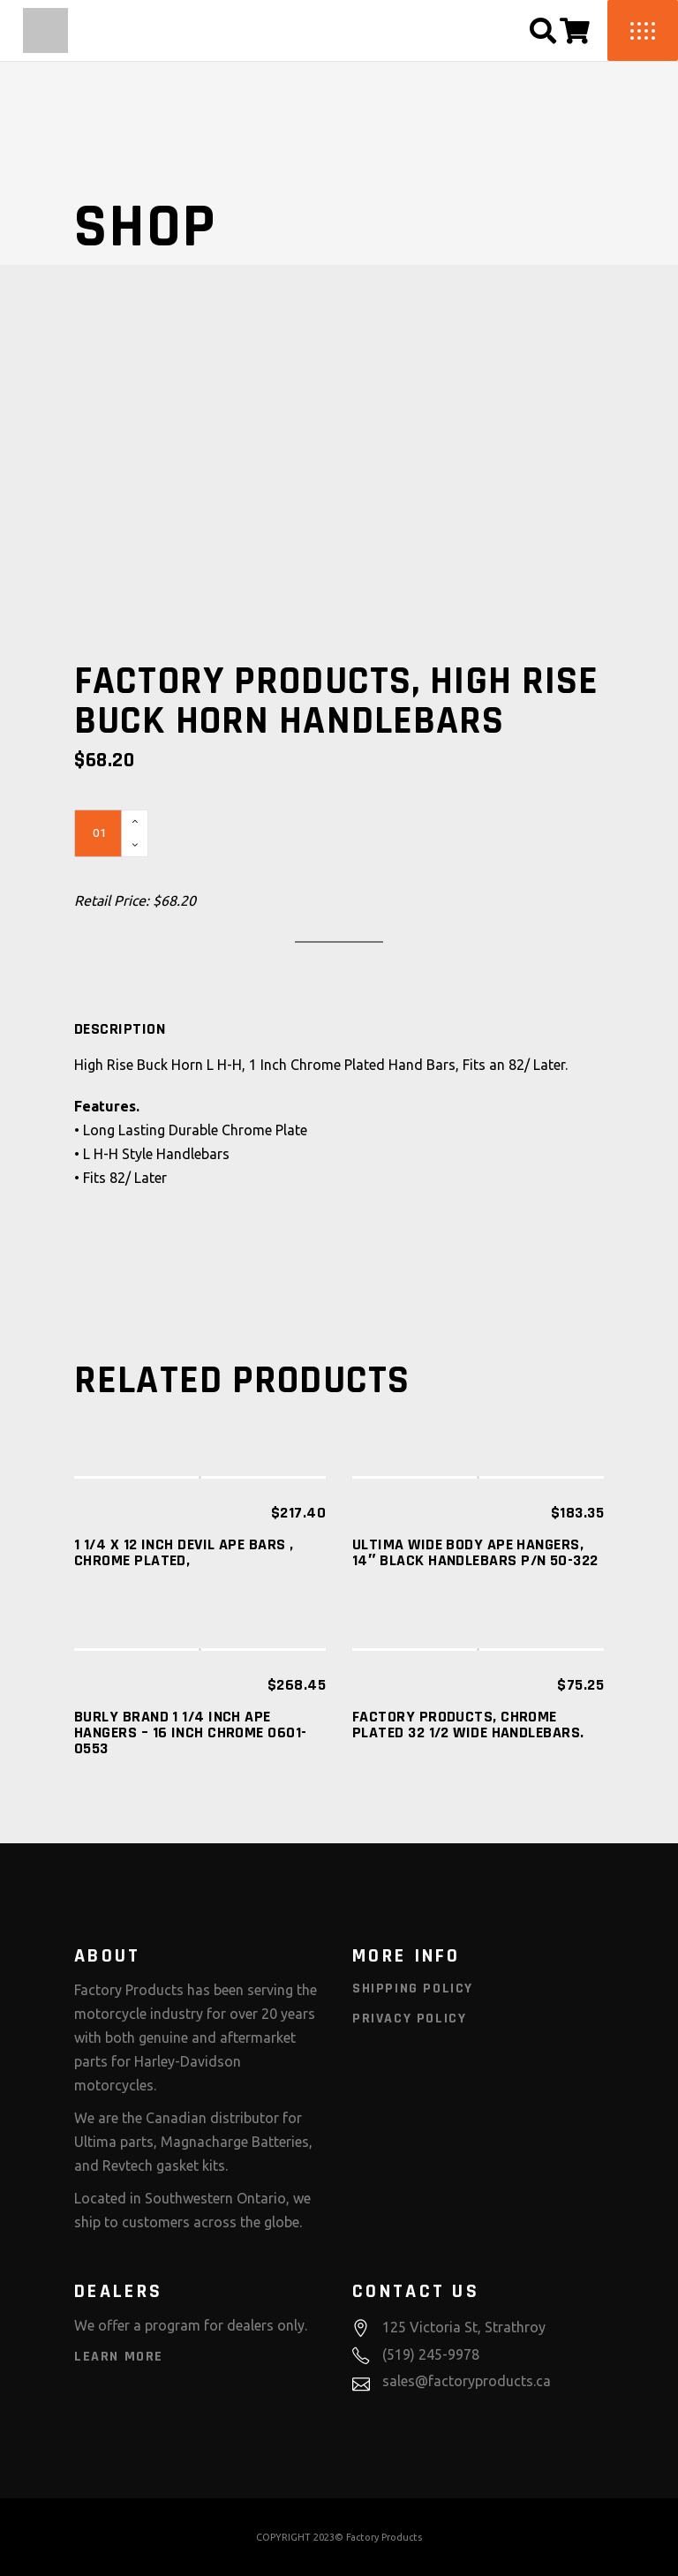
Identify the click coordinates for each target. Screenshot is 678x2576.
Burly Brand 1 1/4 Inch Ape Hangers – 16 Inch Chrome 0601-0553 (190, 1732)
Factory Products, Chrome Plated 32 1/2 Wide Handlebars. (468, 1724)
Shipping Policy (412, 1988)
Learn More (118, 2356)
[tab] (119, 1029)
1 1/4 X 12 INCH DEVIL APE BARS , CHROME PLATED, (183, 1552)
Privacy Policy (409, 2018)
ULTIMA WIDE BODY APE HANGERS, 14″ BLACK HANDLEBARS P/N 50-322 (475, 1552)
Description (119, 1029)
